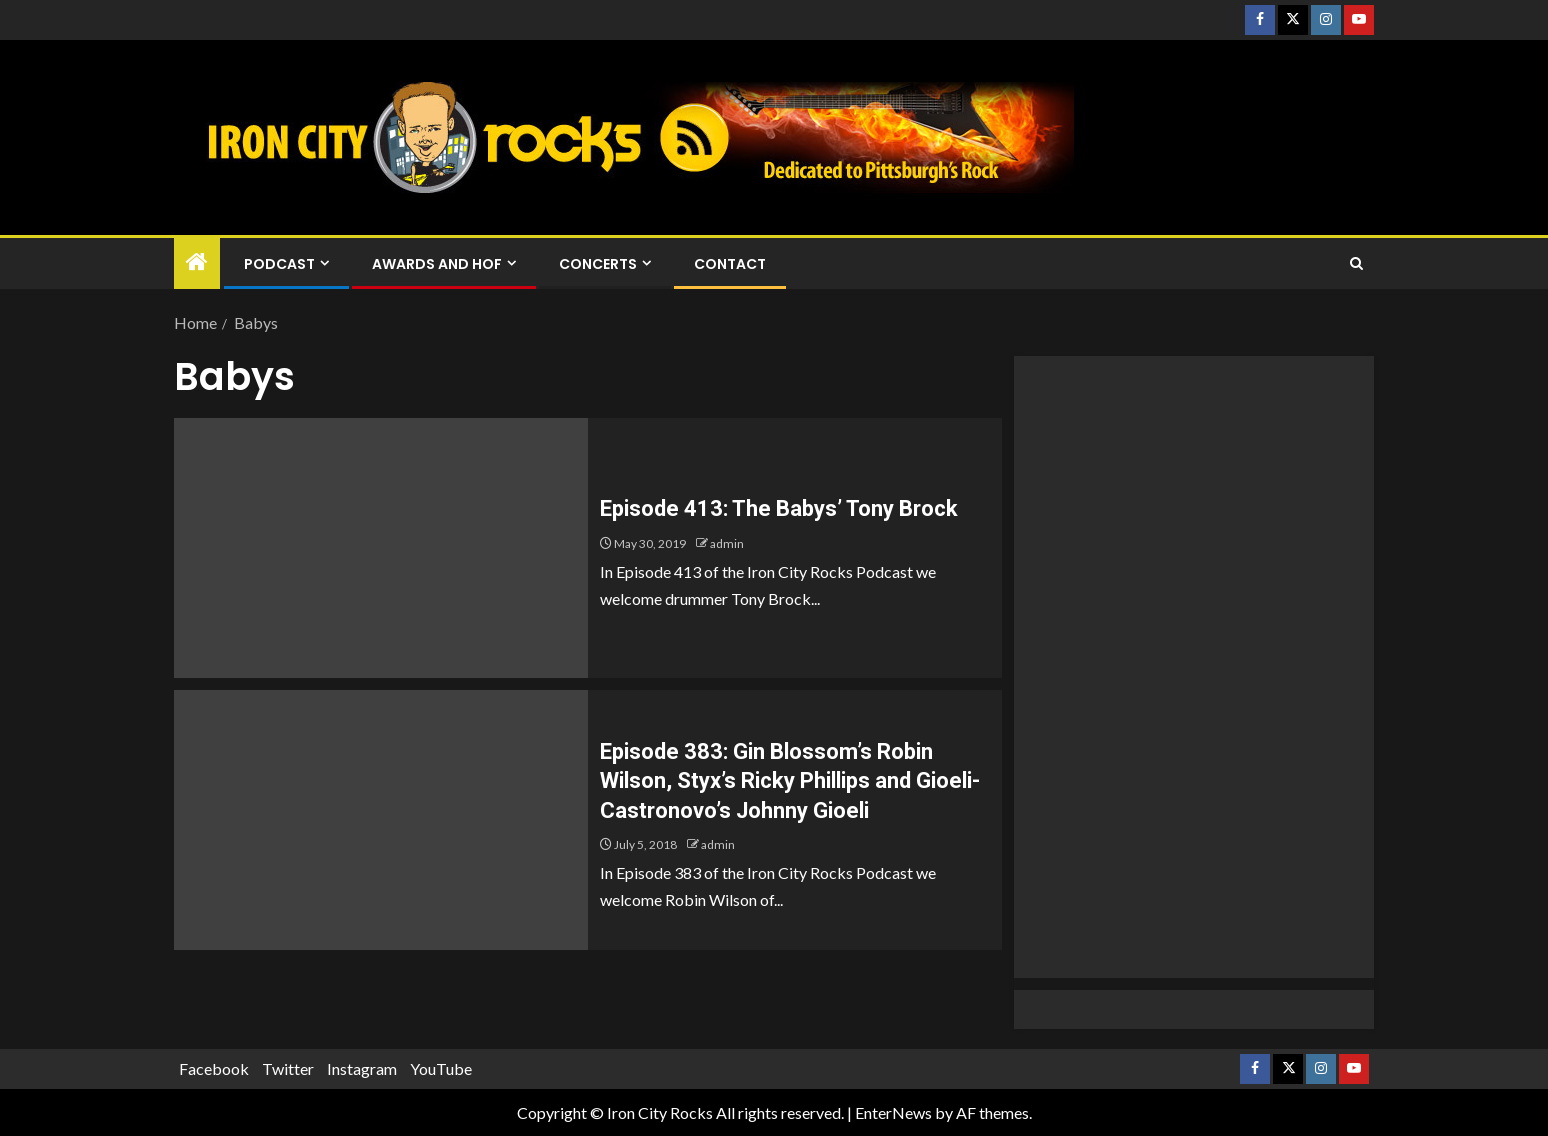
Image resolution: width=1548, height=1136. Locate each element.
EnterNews (893, 1112)
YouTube (441, 1068)
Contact (730, 264)
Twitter (288, 1068)
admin (727, 543)
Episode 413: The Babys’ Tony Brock (779, 508)
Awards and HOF (437, 264)
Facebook (214, 1068)
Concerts (598, 264)
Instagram (362, 1068)
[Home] (197, 262)
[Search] (1356, 263)
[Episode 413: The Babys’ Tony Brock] (381, 548)
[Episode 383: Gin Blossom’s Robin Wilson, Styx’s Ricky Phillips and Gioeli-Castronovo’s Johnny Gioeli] (381, 820)
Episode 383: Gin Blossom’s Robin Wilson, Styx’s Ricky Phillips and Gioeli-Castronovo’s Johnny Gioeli (790, 781)
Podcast (279, 264)
